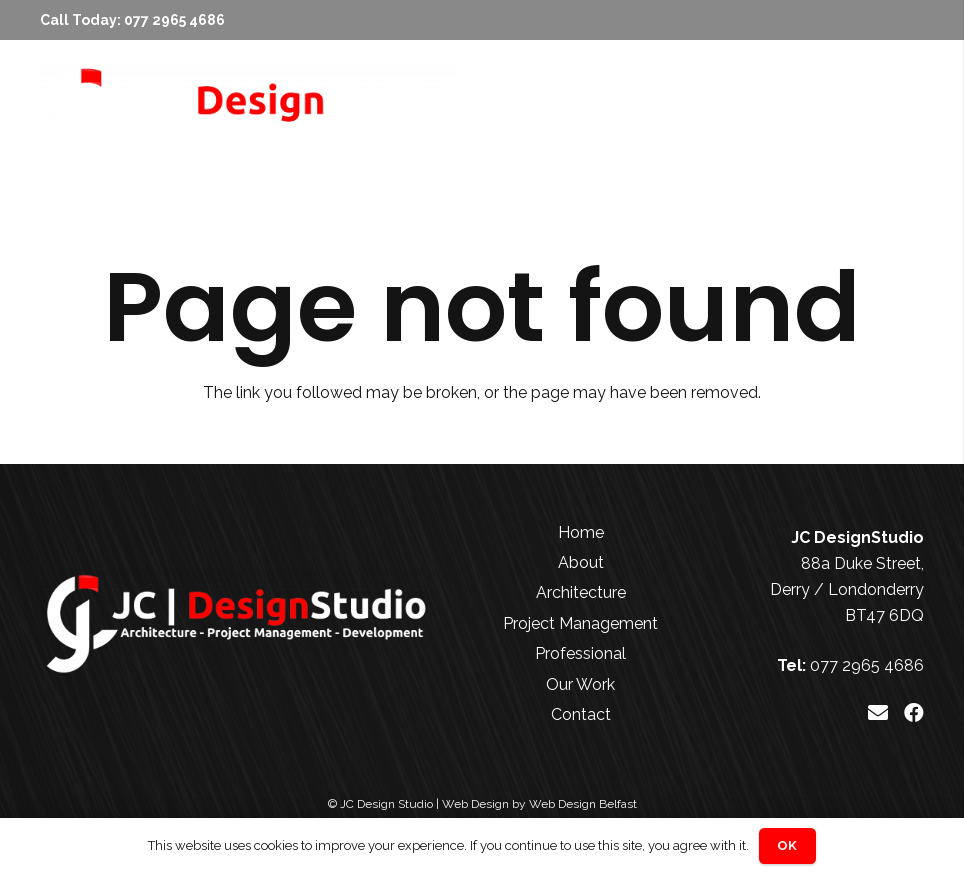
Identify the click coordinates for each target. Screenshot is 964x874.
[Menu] (889, 120)
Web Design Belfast (583, 804)
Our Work (580, 684)
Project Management (580, 623)
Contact (581, 714)
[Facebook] (914, 713)
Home (581, 532)
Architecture (581, 592)
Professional (580, 653)
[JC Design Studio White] (248, 120)
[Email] (878, 713)
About (581, 562)
